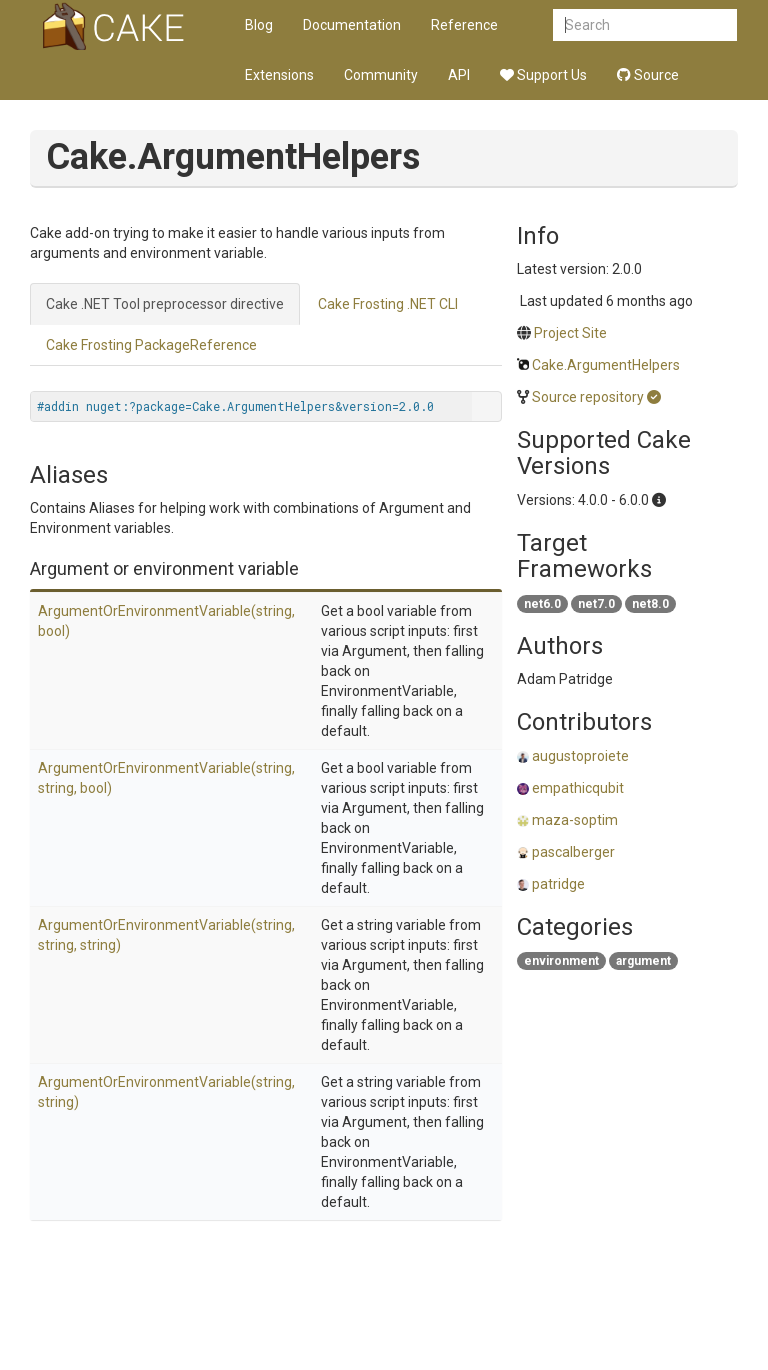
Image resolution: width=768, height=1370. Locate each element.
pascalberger (573, 852)
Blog (259, 25)
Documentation (352, 25)
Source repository (588, 397)
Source (648, 75)
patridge (558, 884)
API (459, 75)
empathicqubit (578, 788)
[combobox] (645, 25)
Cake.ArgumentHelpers (606, 365)
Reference (464, 25)
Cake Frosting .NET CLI (388, 304)
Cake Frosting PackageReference (151, 345)
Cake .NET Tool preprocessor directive (165, 304)
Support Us (543, 75)
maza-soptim (575, 820)
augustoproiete (580, 756)
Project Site (570, 333)
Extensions (279, 75)
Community (381, 75)
